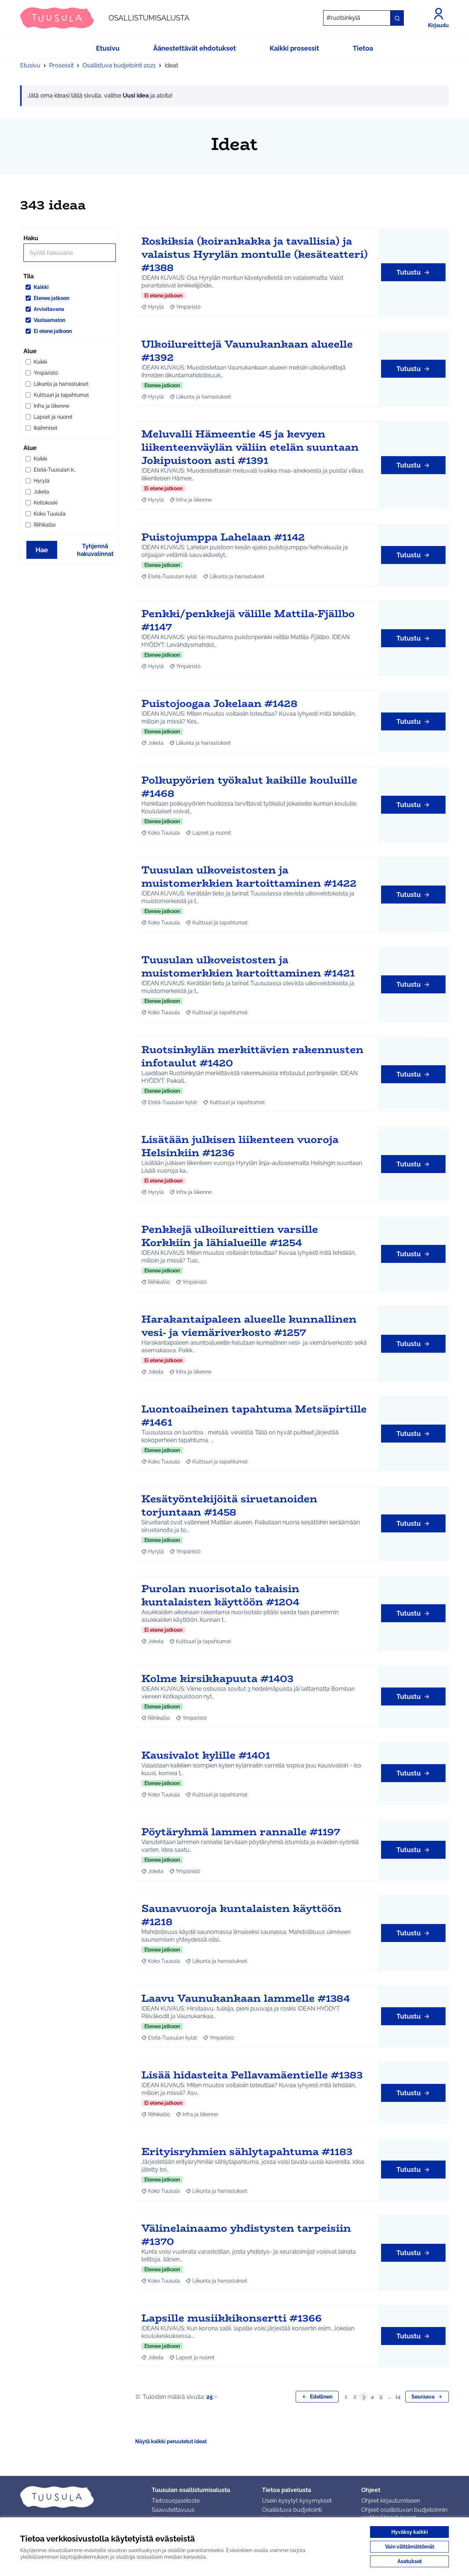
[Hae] (363, 18)
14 (397, 2397)
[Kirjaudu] (438, 18)
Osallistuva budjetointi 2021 (119, 65)
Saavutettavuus (173, 2509)
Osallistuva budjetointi (292, 2509)
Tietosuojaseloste (176, 2500)
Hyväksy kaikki (409, 2532)
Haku (30, 238)
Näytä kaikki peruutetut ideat (171, 2441)
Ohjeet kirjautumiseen (390, 2500)
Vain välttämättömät (409, 2547)
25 (212, 2396)
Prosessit (61, 65)
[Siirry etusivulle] (104, 18)
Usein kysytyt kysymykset (297, 2500)
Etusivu (30, 65)
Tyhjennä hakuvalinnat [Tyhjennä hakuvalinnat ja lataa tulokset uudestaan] (95, 550)
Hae (42, 550)
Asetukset (410, 2561)
